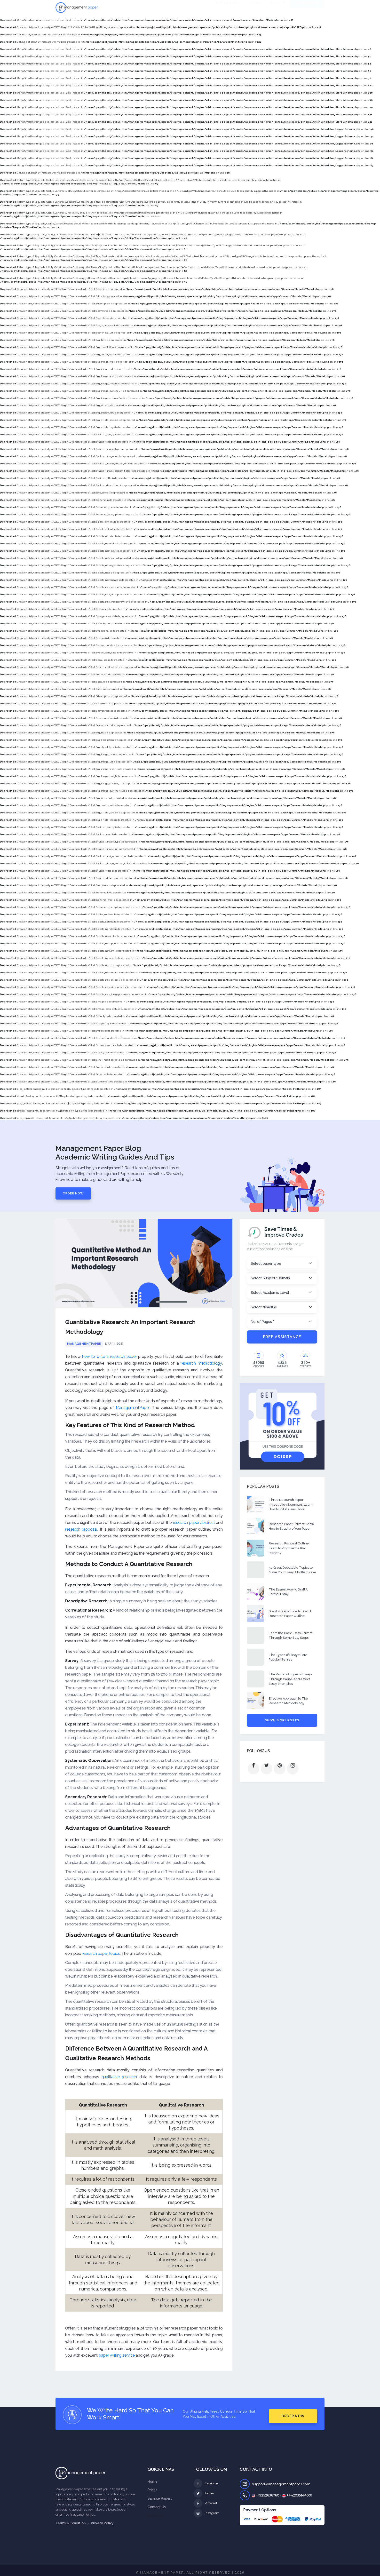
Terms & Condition (70, 2519)
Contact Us (157, 2503)
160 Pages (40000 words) (282, 1322)
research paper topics (101, 1953)
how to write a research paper (109, 1356)
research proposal (81, 1529)
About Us (155, 2511)
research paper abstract (194, 1522)
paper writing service (117, 2355)
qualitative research (119, 2077)
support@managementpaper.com (281, 2480)
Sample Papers (160, 2494)
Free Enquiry (227, 7)
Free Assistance (282, 1337)
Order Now (307, 7)
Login (255, 7)
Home (152, 2478)
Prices (152, 2486)
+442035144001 (297, 2491)
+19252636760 (265, 2491)
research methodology (201, 1363)
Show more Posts (282, 1720)
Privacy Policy (102, 2519)
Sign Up (277, 7)
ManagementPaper (133, 1407)
